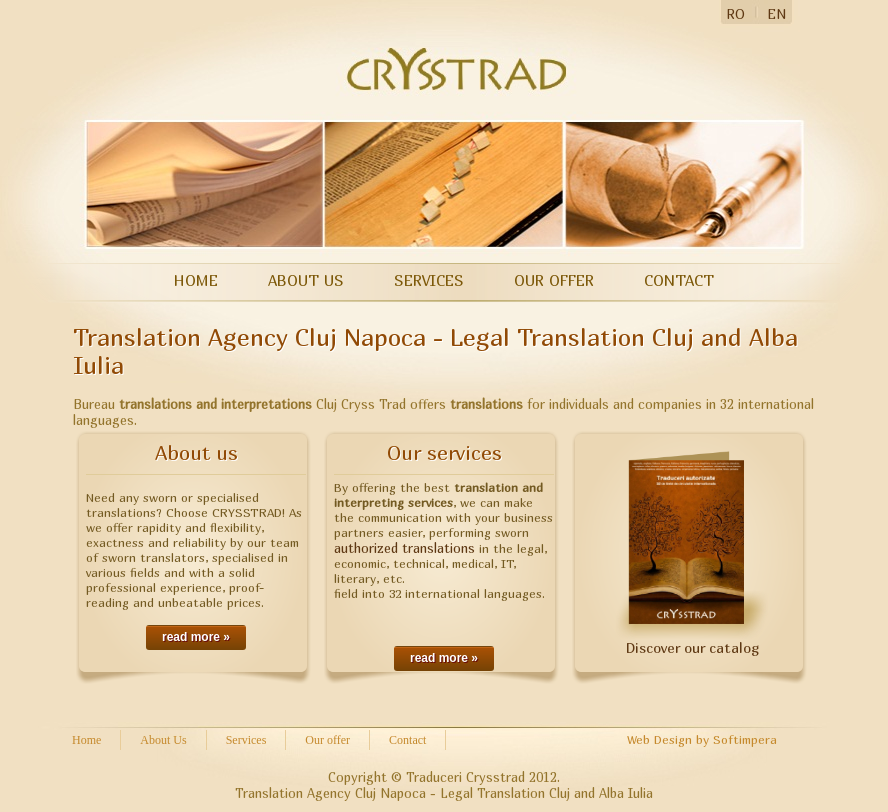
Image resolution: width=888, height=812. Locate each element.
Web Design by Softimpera (702, 739)
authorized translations (404, 548)
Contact (679, 280)
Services (429, 280)
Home (196, 280)
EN (776, 14)
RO (735, 14)
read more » (196, 637)
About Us (306, 280)
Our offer (554, 280)
